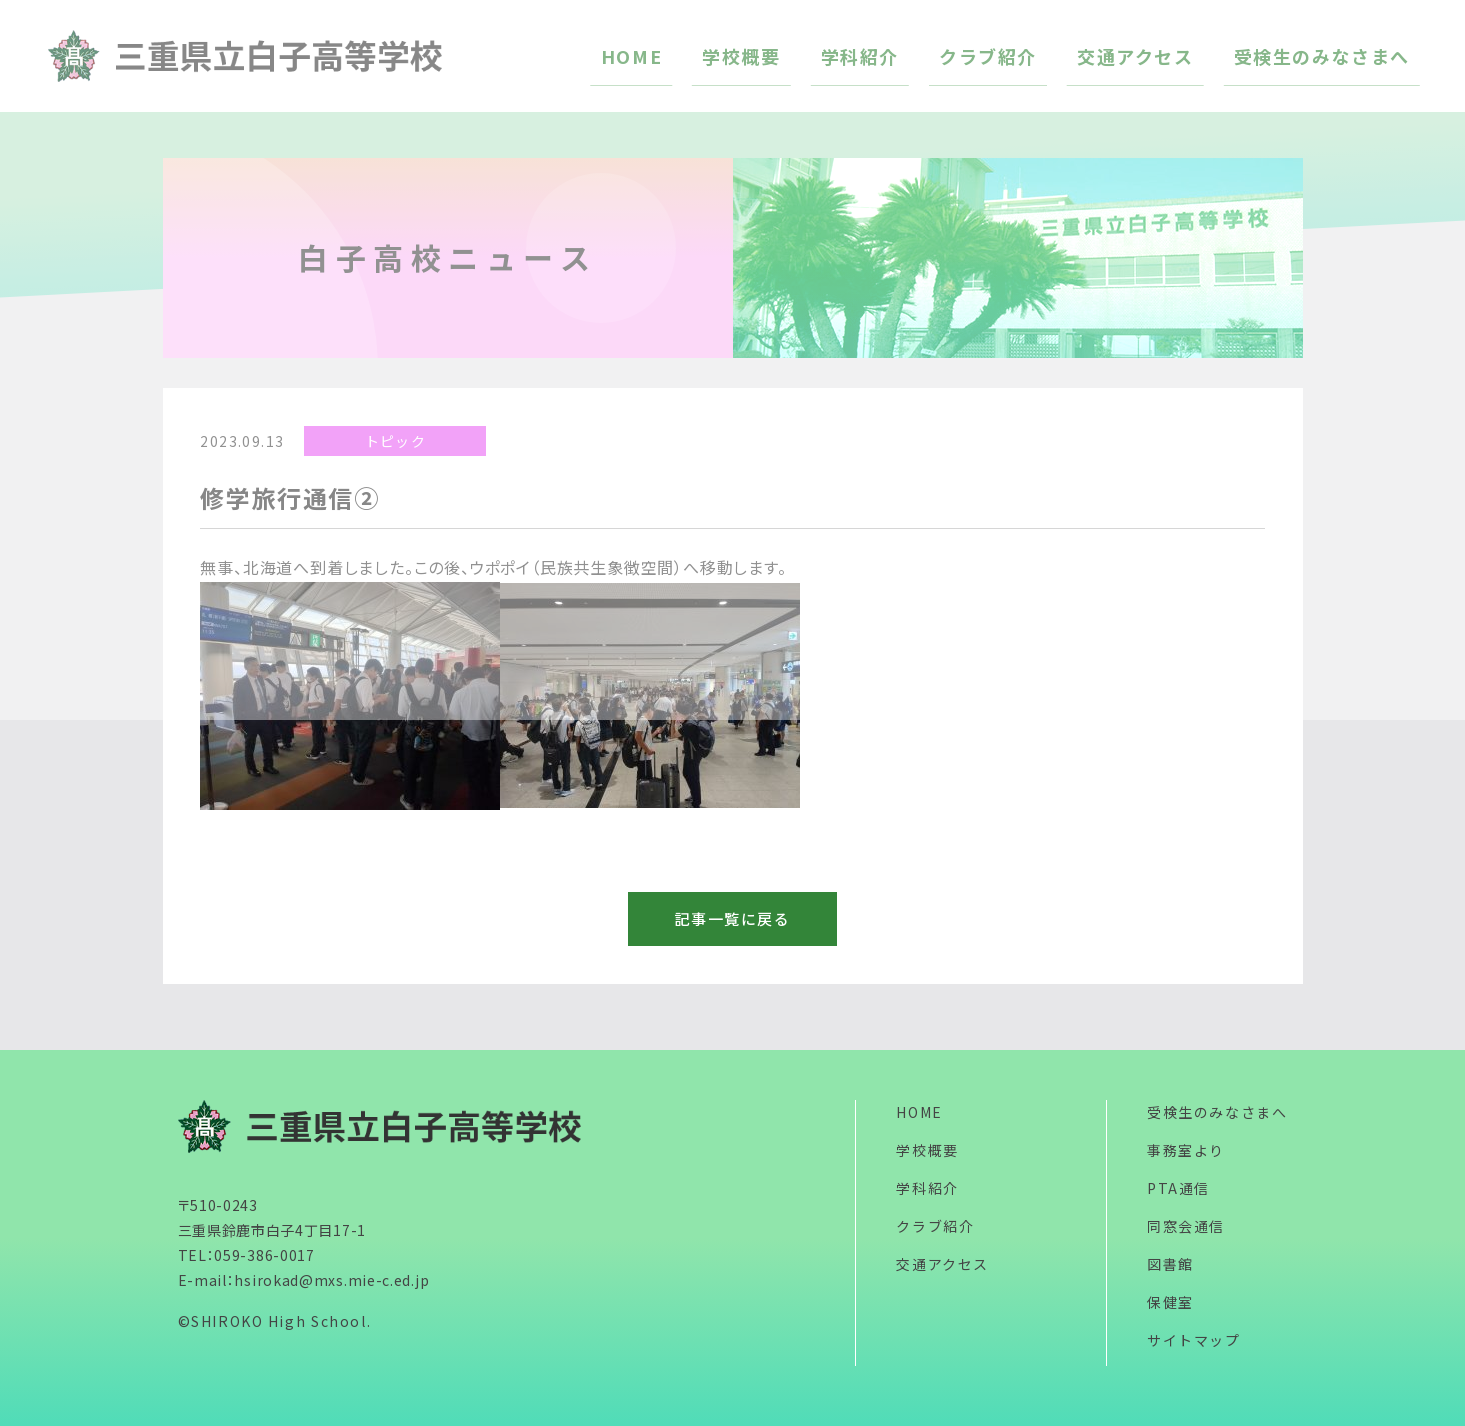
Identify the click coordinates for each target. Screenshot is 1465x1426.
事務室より (1186, 1150)
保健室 (1170, 1302)
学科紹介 (927, 1188)
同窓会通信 (1186, 1226)
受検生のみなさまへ (1217, 1112)
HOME (919, 1112)
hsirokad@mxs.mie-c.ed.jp (331, 1280)
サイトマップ (1194, 1340)
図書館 (1170, 1264)
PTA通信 (1178, 1188)
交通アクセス (942, 1264)
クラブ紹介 (935, 1226)
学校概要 (927, 1150)
